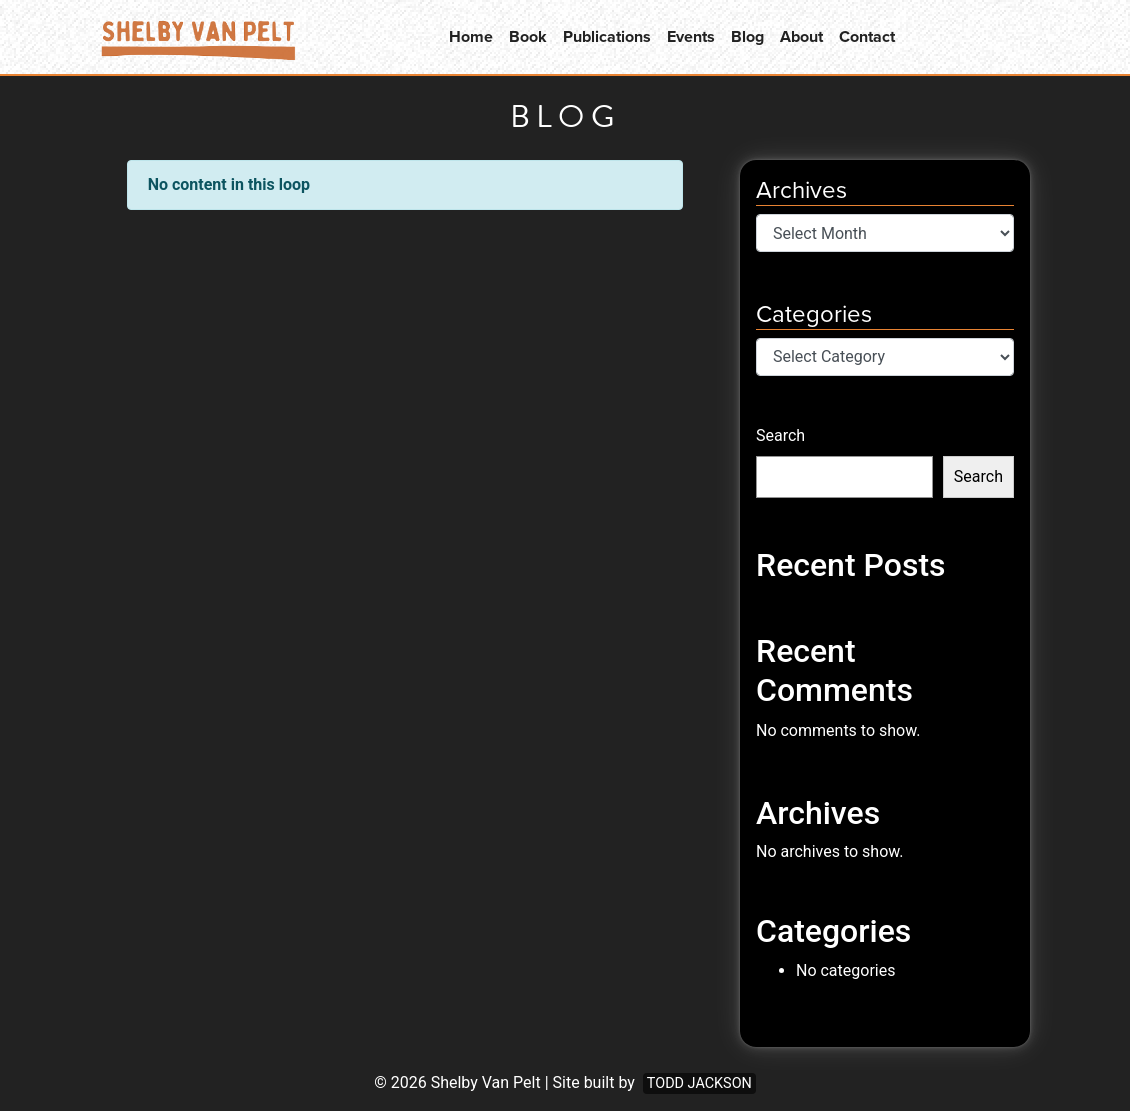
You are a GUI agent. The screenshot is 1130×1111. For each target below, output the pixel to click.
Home (471, 36)
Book (528, 36)
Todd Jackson (699, 1083)
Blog (747, 36)
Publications (607, 36)
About (801, 36)
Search (780, 435)
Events (691, 36)
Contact (867, 36)
